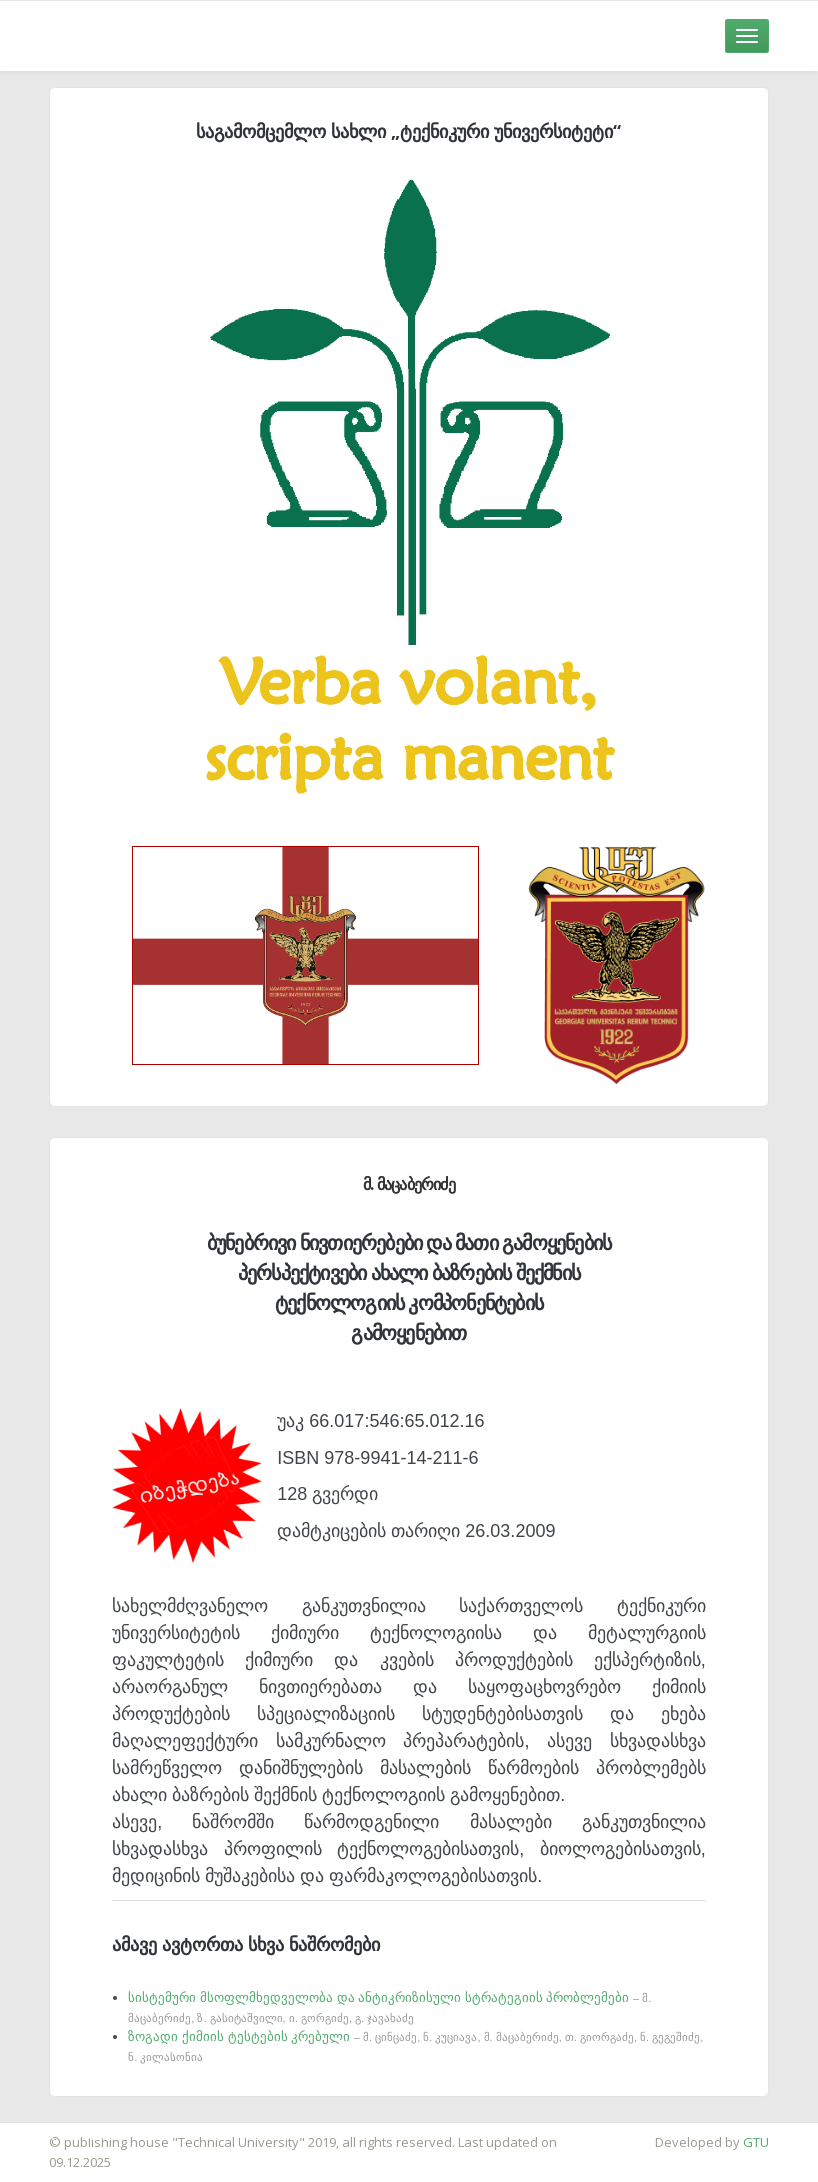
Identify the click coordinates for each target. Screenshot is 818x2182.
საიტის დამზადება (59, 2132)
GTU (756, 2142)
